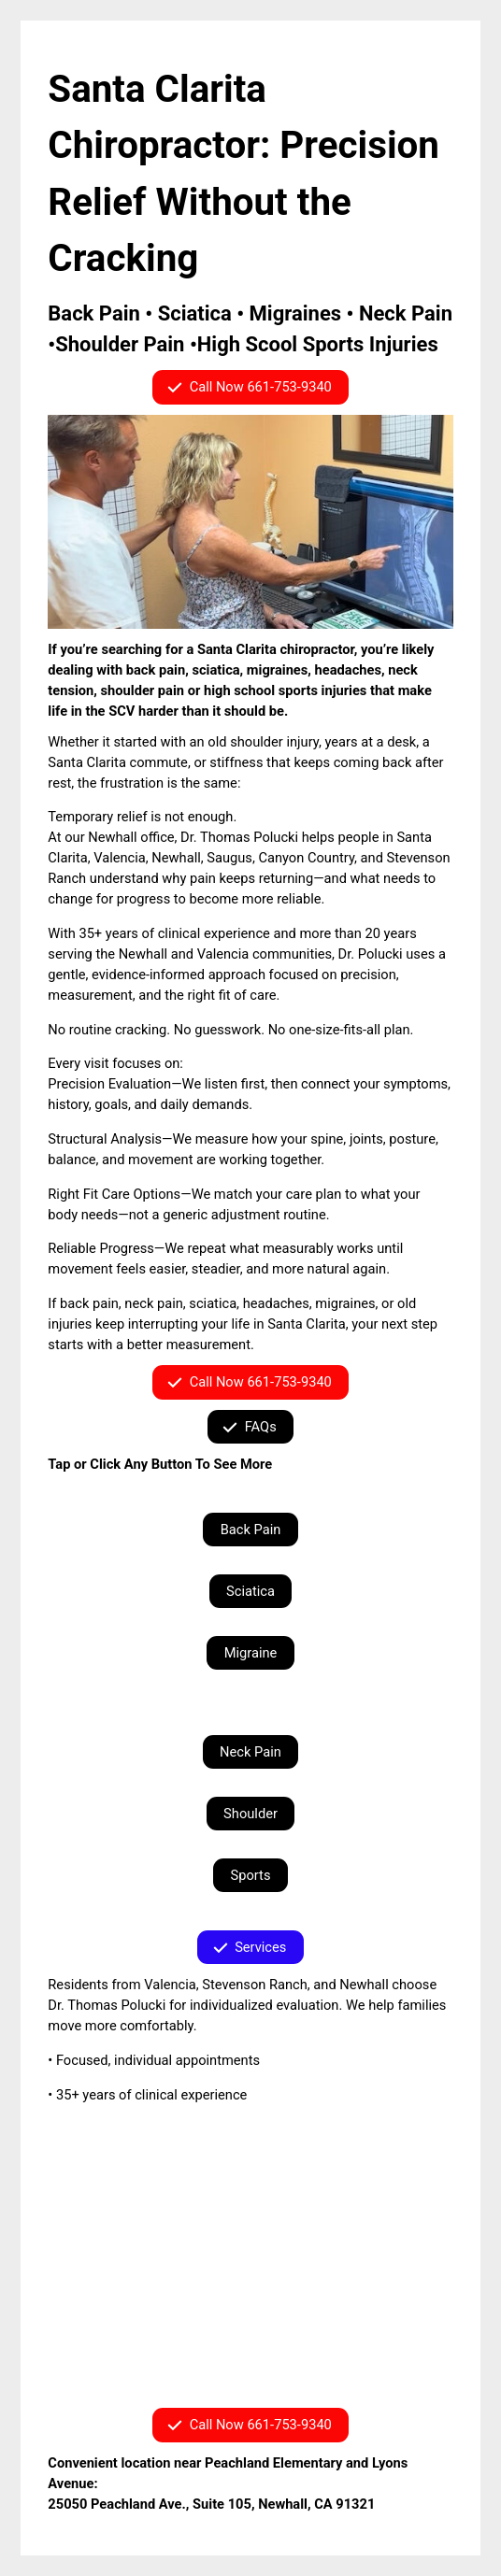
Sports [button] (251, 1875)
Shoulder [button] (250, 1813)
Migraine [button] (251, 1652)
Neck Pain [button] (250, 1751)
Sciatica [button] (250, 1591)
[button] (250, 387)
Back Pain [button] (251, 1529)
